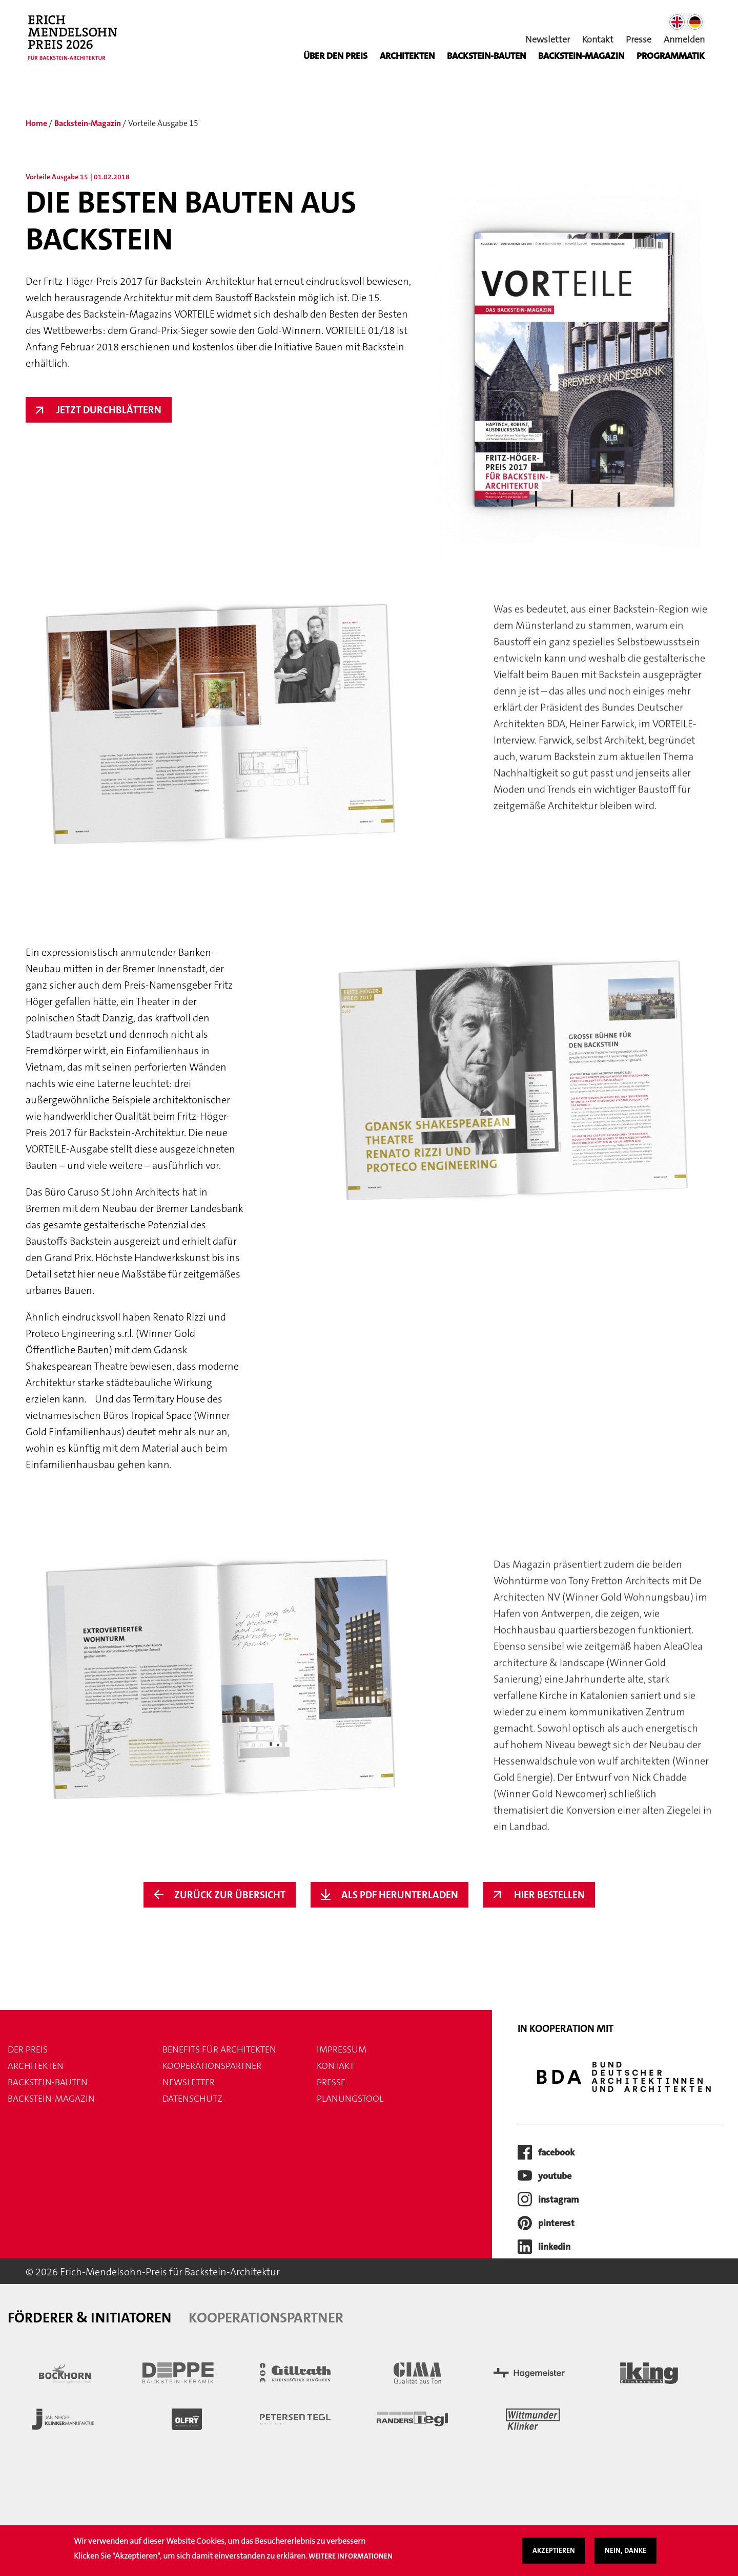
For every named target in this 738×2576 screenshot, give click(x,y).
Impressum (341, 2049)
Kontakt (597, 39)
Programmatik (671, 56)
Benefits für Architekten (219, 2049)
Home (36, 123)
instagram (558, 2199)
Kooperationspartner (211, 2066)
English (677, 22)
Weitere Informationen (351, 2557)
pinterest (556, 2223)
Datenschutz (192, 2098)
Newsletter (547, 39)
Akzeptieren (553, 2552)
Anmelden (684, 39)
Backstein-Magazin (87, 123)
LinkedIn (554, 2246)
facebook (556, 2152)
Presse (638, 39)
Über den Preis (335, 56)
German (695, 22)
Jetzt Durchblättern (108, 409)
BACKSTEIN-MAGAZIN (581, 56)
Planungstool (350, 2098)
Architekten (407, 56)
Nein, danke (625, 2552)
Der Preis (28, 2049)
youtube (554, 2176)
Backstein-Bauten (486, 56)
